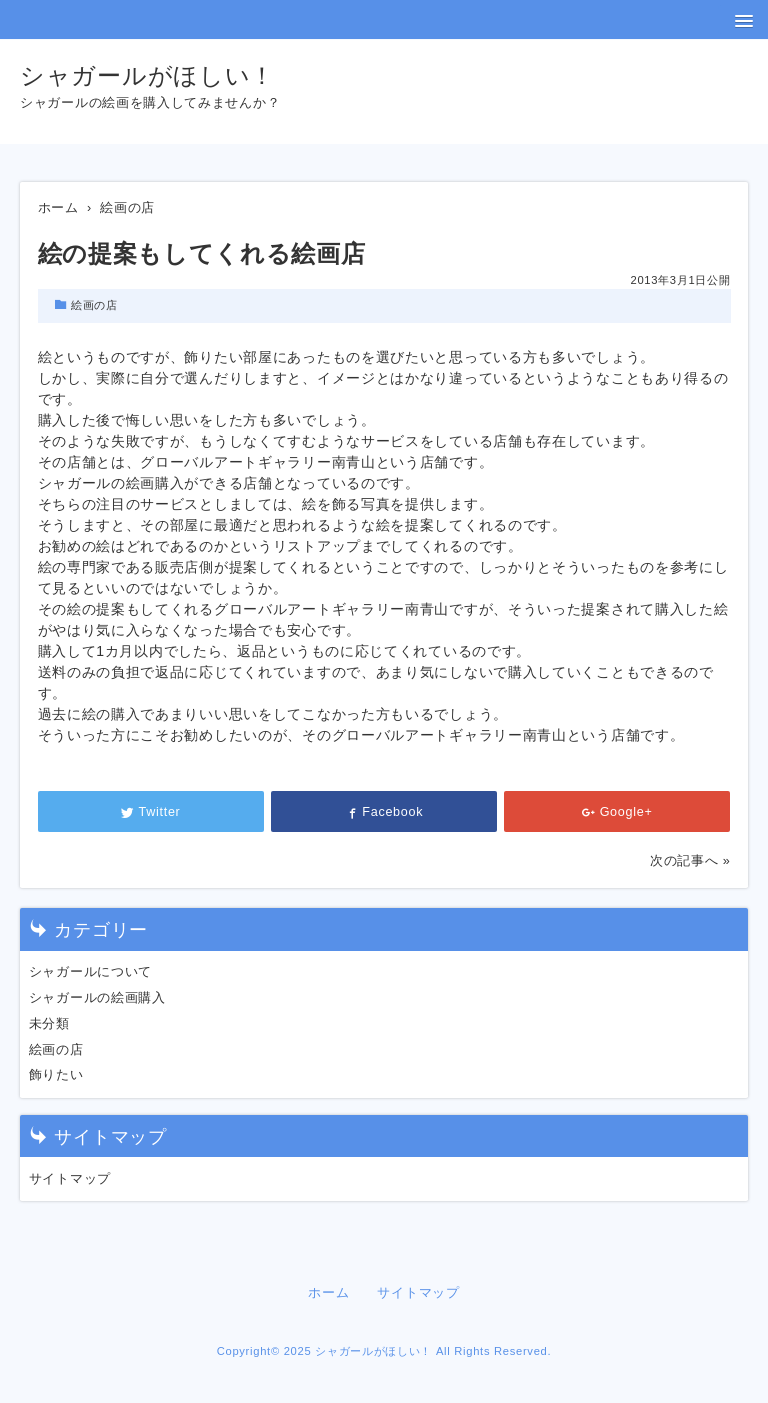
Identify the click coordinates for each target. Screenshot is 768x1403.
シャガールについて (90, 972)
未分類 (49, 1024)
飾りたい (56, 1075)
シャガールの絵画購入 (97, 998)
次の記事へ (684, 861)
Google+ (617, 812)
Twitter (151, 812)
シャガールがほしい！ (147, 75)
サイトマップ (70, 1179)
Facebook (384, 812)
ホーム (328, 1293)
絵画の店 (94, 305)
